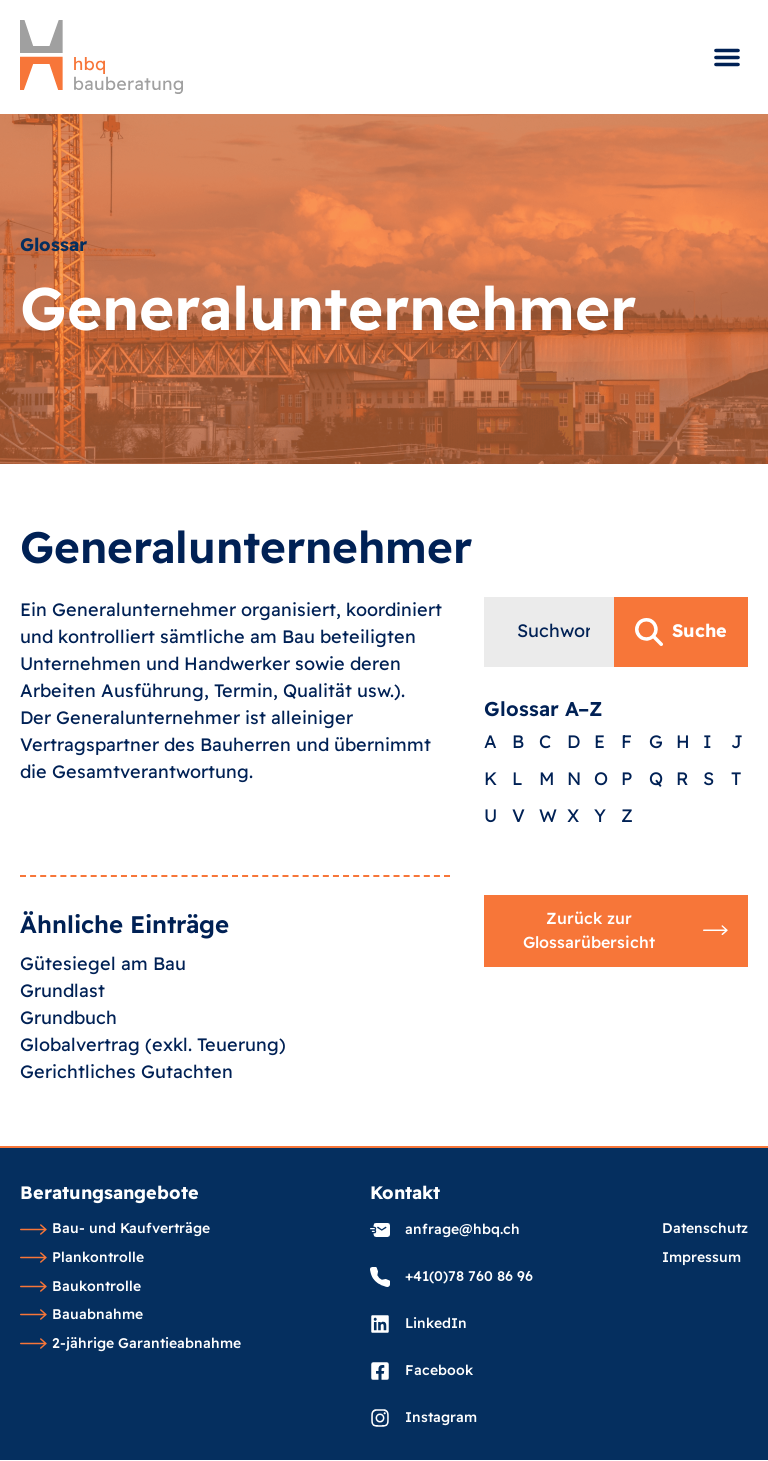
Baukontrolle (80, 1287)
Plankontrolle (82, 1258)
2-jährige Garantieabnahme (130, 1344)
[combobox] (549, 736)
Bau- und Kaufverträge (115, 1229)
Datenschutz (705, 1229)
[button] (727, 57)
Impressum (701, 1258)
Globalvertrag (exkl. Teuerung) (153, 1132)
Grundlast (62, 1078)
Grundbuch (68, 1105)
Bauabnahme (81, 1315)
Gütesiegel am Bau (103, 1051)
